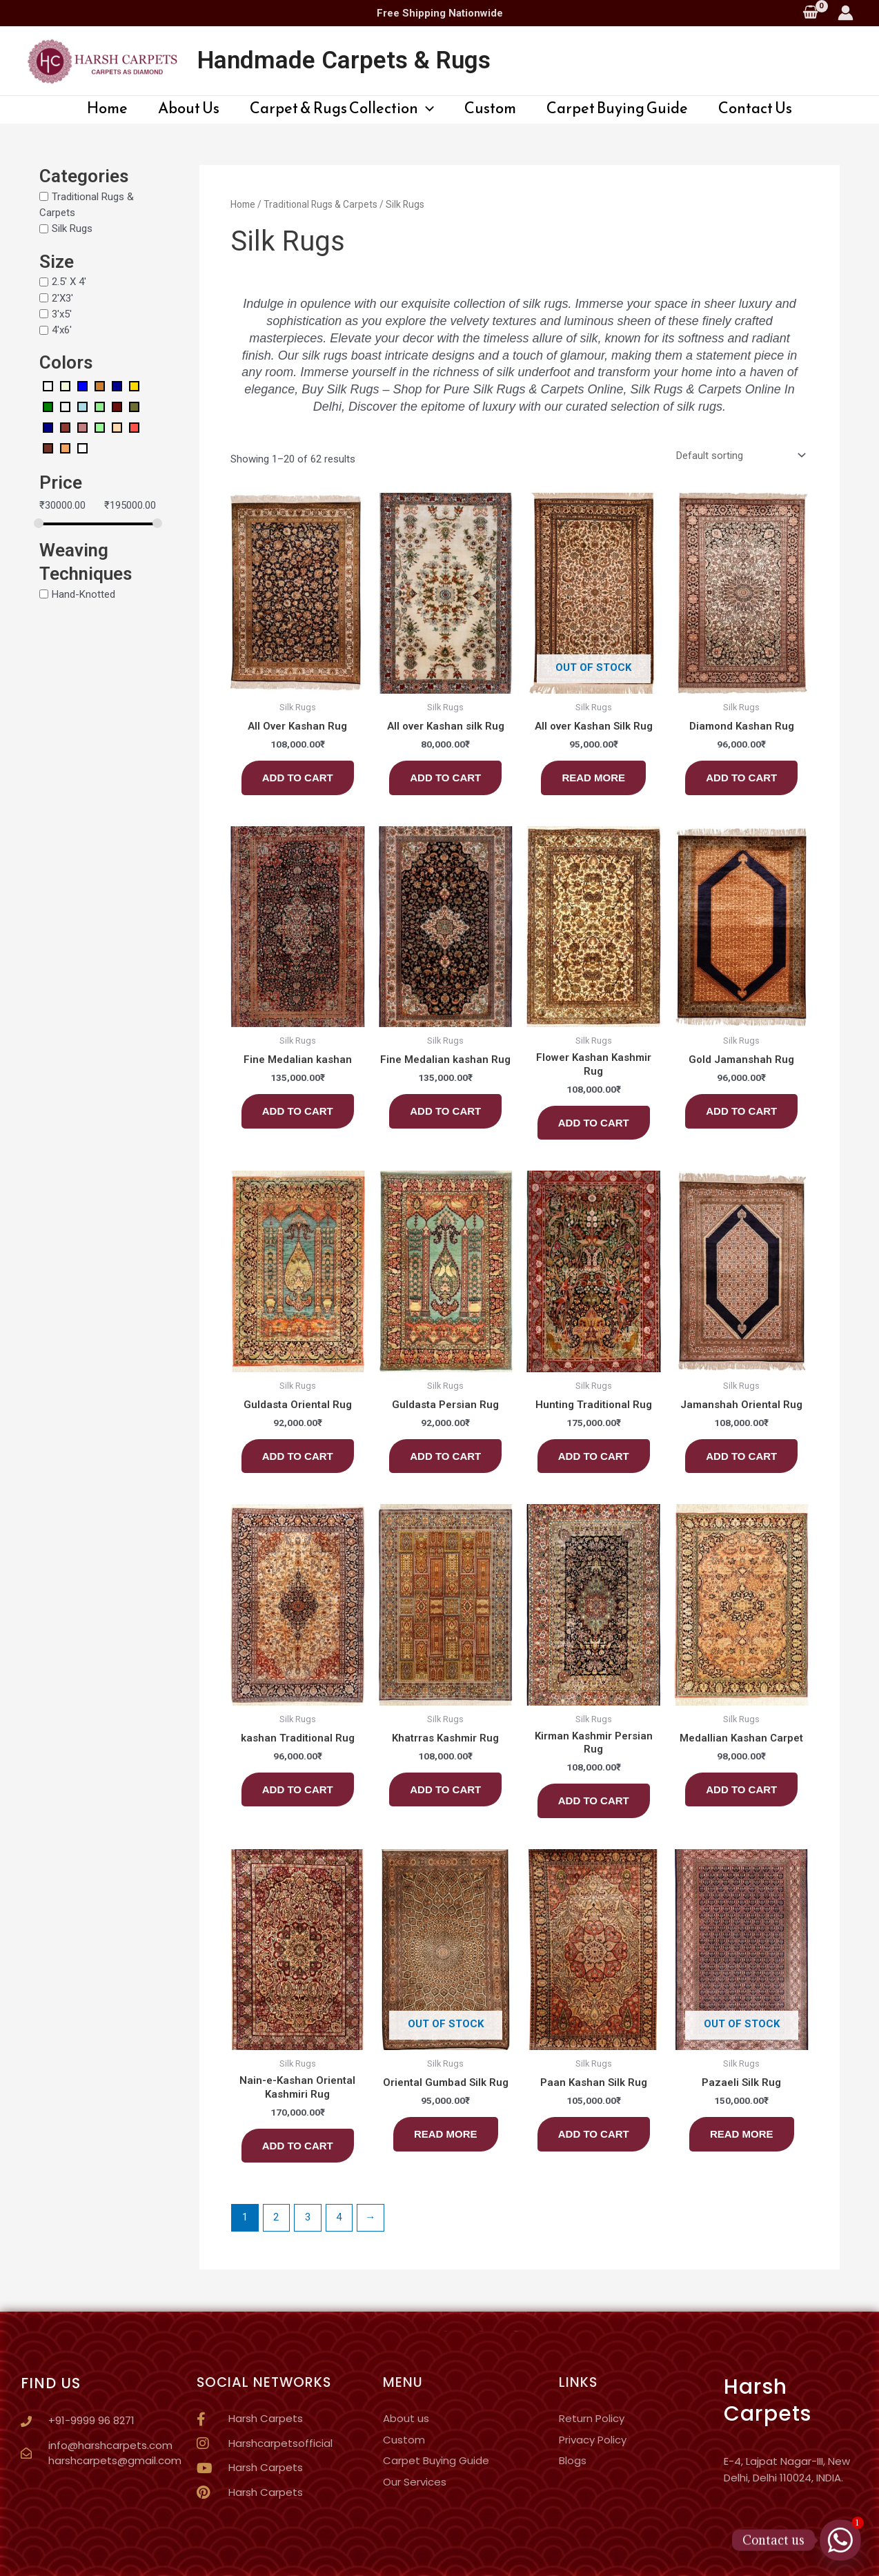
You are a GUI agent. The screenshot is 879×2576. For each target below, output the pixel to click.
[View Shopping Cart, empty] (810, 13)
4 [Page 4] (339, 2217)
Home (107, 108)
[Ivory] (65, 406)
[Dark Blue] (117, 385)
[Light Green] (99, 406)
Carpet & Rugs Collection (342, 108)
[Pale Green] (99, 426)
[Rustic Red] (48, 447)
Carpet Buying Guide (617, 108)
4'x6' (62, 330)
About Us (188, 108)
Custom (490, 108)
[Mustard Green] (134, 406)
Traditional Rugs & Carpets (320, 204)
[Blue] (82, 385)
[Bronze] (99, 385)
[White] (82, 447)
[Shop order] (738, 455)
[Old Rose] (82, 426)
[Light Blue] (82, 406)
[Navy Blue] (48, 426)
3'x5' (62, 314)
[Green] (48, 406)
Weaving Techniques (85, 562)
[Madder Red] (117, 406)
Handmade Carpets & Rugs (344, 60)
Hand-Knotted (83, 593)
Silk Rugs (72, 228)
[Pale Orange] (117, 426)
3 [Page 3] (307, 2217)
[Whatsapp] (840, 2540)
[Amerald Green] (48, 385)
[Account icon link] (845, 13)
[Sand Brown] (65, 447)
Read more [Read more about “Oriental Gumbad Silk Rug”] (445, 2134)
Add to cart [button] (297, 777)
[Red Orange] (134, 426)
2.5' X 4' (69, 281)
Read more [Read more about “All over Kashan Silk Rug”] (593, 777)
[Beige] (65, 385)
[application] (426, 108)
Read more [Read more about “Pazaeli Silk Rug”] (741, 2134)
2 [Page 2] (276, 2217)
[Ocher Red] (65, 426)
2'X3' (62, 297)
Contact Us (755, 108)
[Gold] (134, 385)
